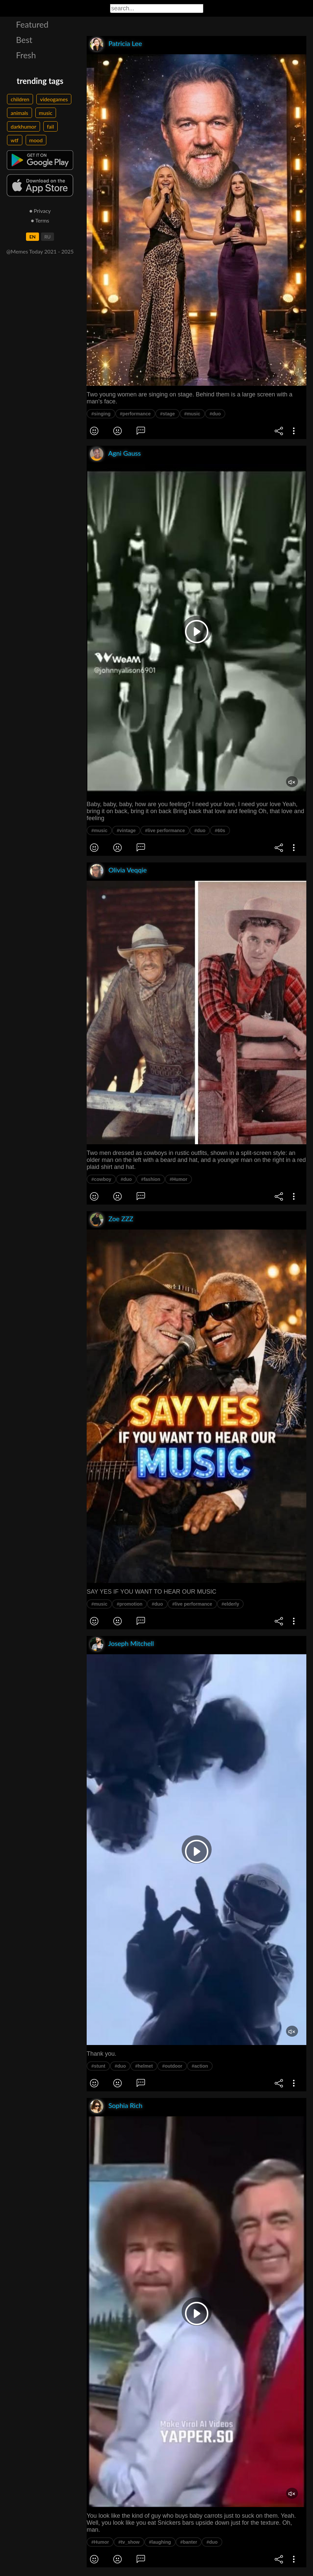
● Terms (40, 220)
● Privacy (40, 211)
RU (47, 237)
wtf (15, 140)
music (46, 113)
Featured (32, 24)
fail (50, 126)
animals (19, 113)
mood (36, 140)
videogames (54, 99)
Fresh (26, 55)
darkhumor (23, 126)
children (20, 99)
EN (32, 237)
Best (24, 40)
